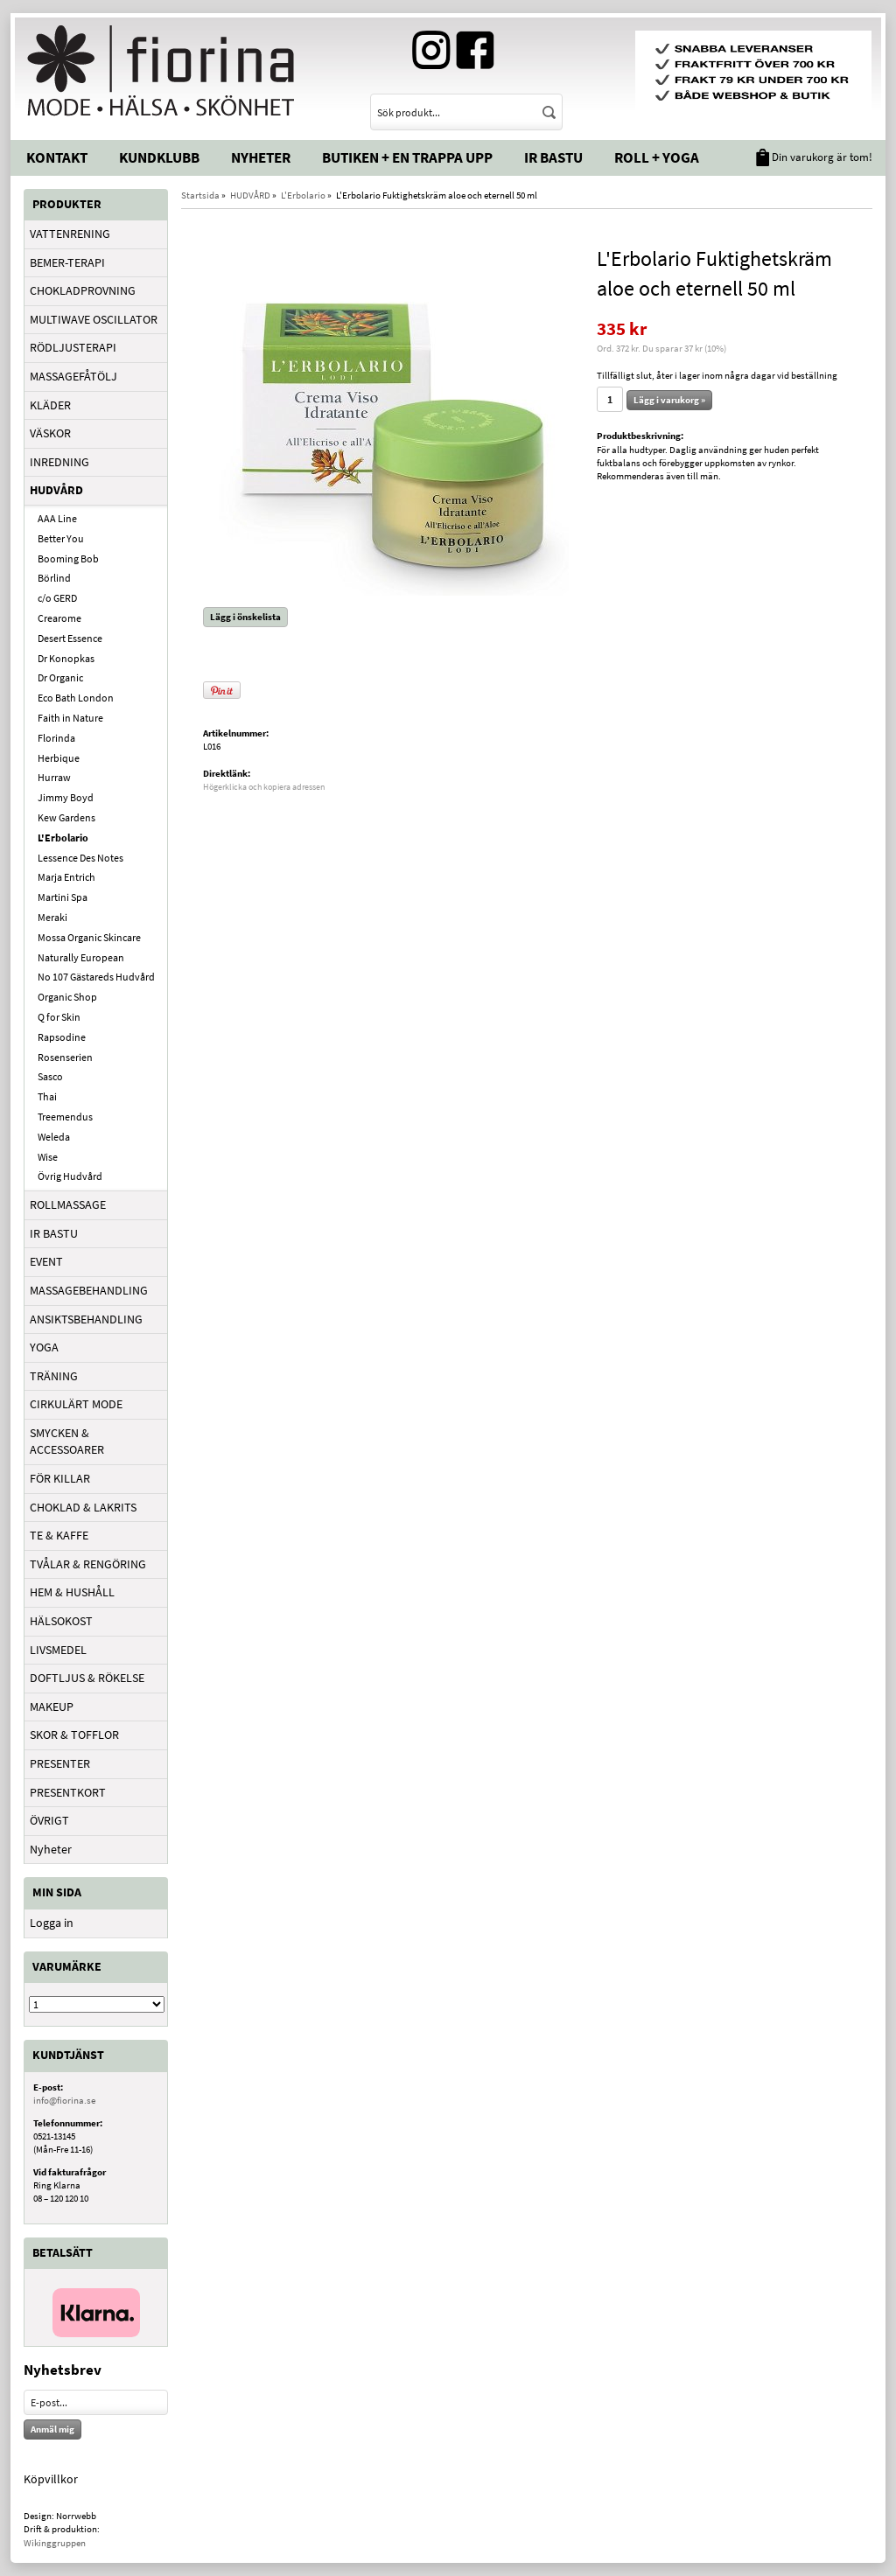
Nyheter (260, 157)
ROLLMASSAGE (68, 1204)
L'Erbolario (63, 837)
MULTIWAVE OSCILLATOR (94, 319)
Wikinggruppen (55, 2543)
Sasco (50, 1076)
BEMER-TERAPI (67, 262)
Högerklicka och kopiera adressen (264, 786)
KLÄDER (50, 405)
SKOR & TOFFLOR (74, 1734)
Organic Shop (67, 996)
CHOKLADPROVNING (83, 290)
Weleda (54, 1136)
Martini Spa (63, 897)
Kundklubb (159, 157)
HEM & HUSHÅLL (72, 1592)
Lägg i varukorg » (669, 400)
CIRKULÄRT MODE (76, 1404)
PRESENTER (60, 1763)
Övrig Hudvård (70, 1176)
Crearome (59, 618)
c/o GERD (57, 597)
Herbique (59, 757)
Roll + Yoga (656, 157)
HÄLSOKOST (61, 1621)
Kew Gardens (66, 817)
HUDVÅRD (56, 490)
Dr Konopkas (66, 658)
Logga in (52, 1922)
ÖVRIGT (49, 1820)
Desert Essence (70, 638)
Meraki (52, 917)
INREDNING (59, 462)
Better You (61, 538)
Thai (47, 1096)
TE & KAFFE (59, 1535)
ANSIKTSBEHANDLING (86, 1319)
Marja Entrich (66, 876)
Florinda (56, 737)
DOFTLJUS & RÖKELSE (87, 1678)
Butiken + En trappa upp (407, 157)
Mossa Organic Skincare (89, 937)
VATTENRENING (70, 233)
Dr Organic (60, 677)
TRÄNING (54, 1376)
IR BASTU (54, 1233)
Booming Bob (68, 558)
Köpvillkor (51, 2479)
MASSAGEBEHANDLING (89, 1290)
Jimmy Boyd (66, 797)
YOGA (44, 1347)
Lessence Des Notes (80, 857)
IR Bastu (553, 157)
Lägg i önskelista (245, 617)
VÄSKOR (50, 433)
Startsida (200, 195)
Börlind (54, 577)
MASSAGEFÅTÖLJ (73, 376)
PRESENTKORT (68, 1792)
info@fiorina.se (64, 2100)
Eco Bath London (76, 697)
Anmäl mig (52, 2429)
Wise (48, 1156)
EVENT (46, 1261)
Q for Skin (59, 1016)
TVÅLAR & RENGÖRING (88, 1564)
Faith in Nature (70, 717)
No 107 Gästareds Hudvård (96, 976)
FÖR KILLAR (60, 1478)
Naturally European (81, 957)
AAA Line (57, 518)
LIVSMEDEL (58, 1650)
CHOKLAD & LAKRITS (83, 1507)
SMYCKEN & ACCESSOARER (67, 1441)
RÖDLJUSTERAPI (73, 347)
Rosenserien (65, 1057)
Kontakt (57, 157)
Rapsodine (62, 1037)
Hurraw (54, 777)
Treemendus (65, 1116)
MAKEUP (52, 1706)
